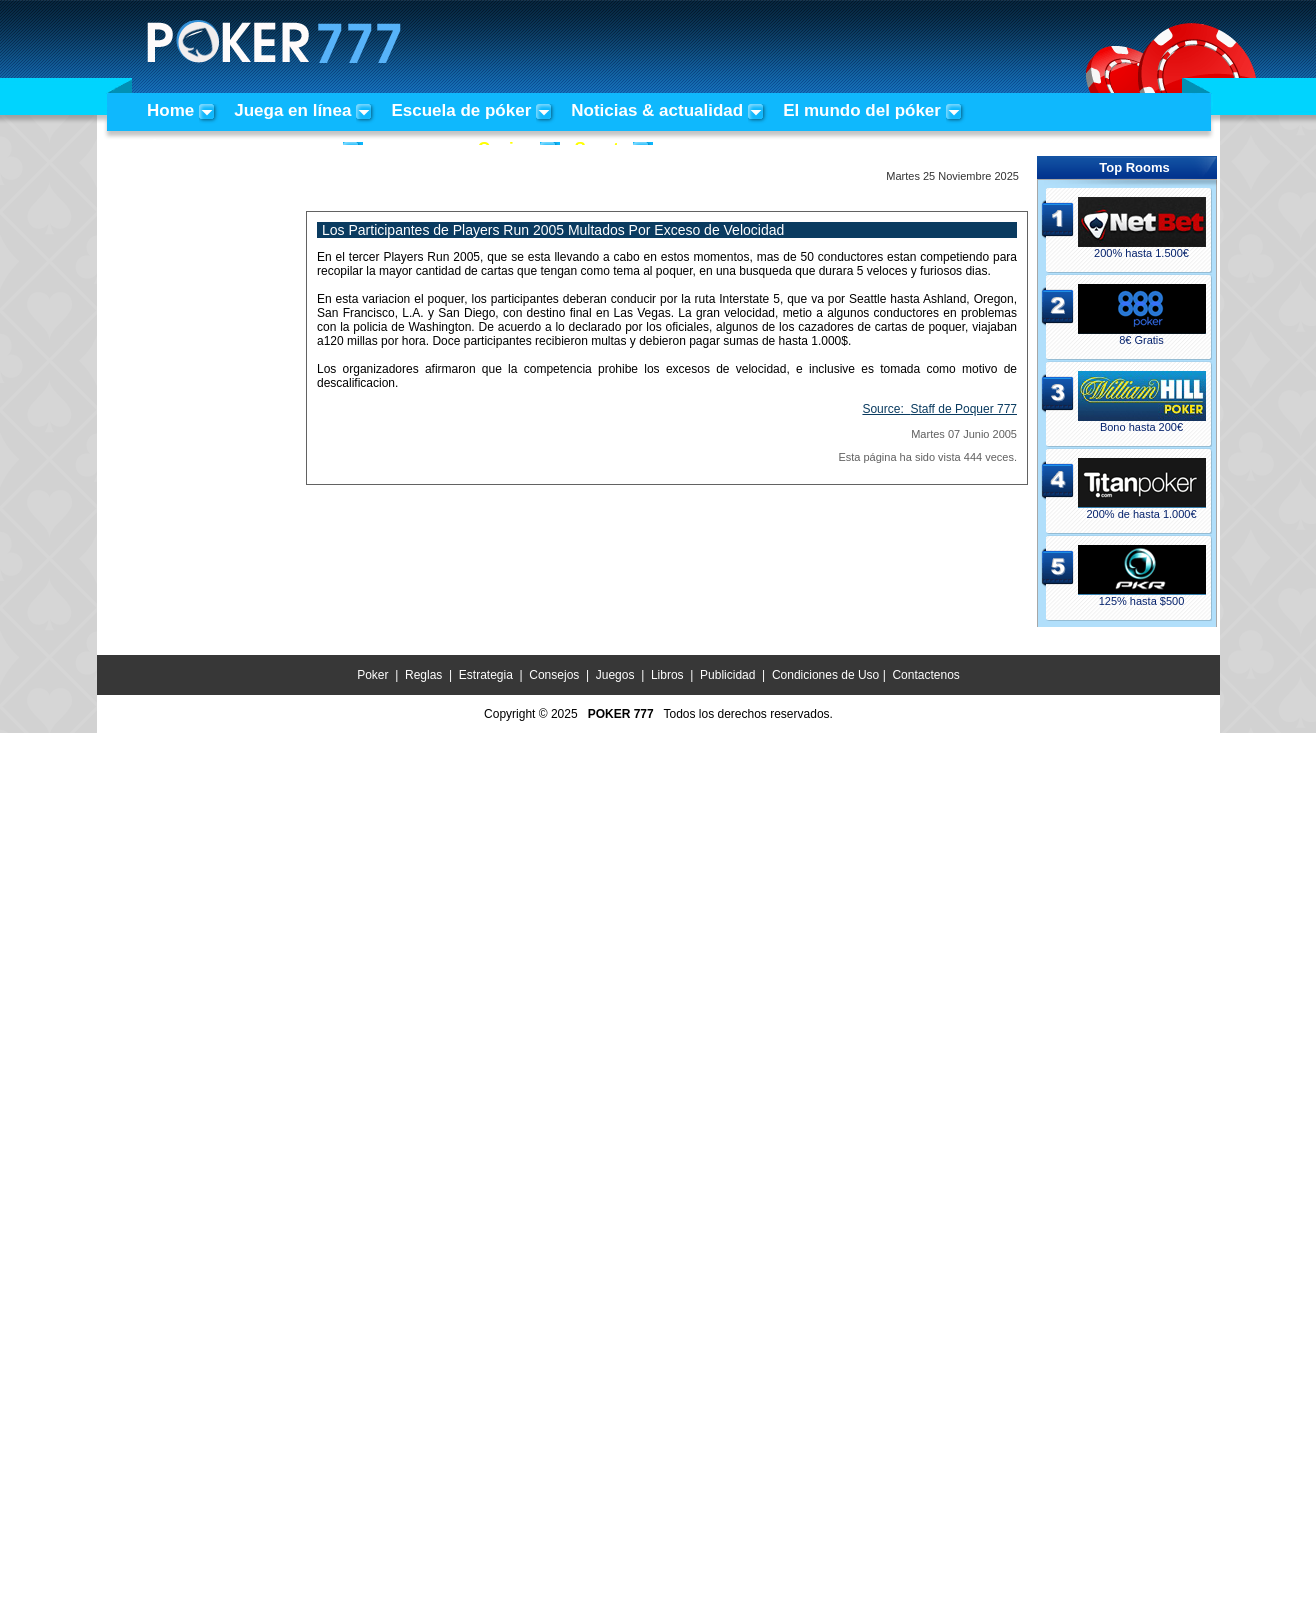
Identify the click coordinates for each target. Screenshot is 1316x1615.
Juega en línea (292, 110)
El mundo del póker (862, 110)
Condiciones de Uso (825, 675)
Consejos (554, 675)
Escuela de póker (461, 110)
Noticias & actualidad (657, 110)
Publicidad (727, 675)
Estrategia (486, 675)
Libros (667, 675)
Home (170, 110)
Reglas (423, 675)
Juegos (615, 675)
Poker (372, 675)
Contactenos (925, 675)
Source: (939, 409)
